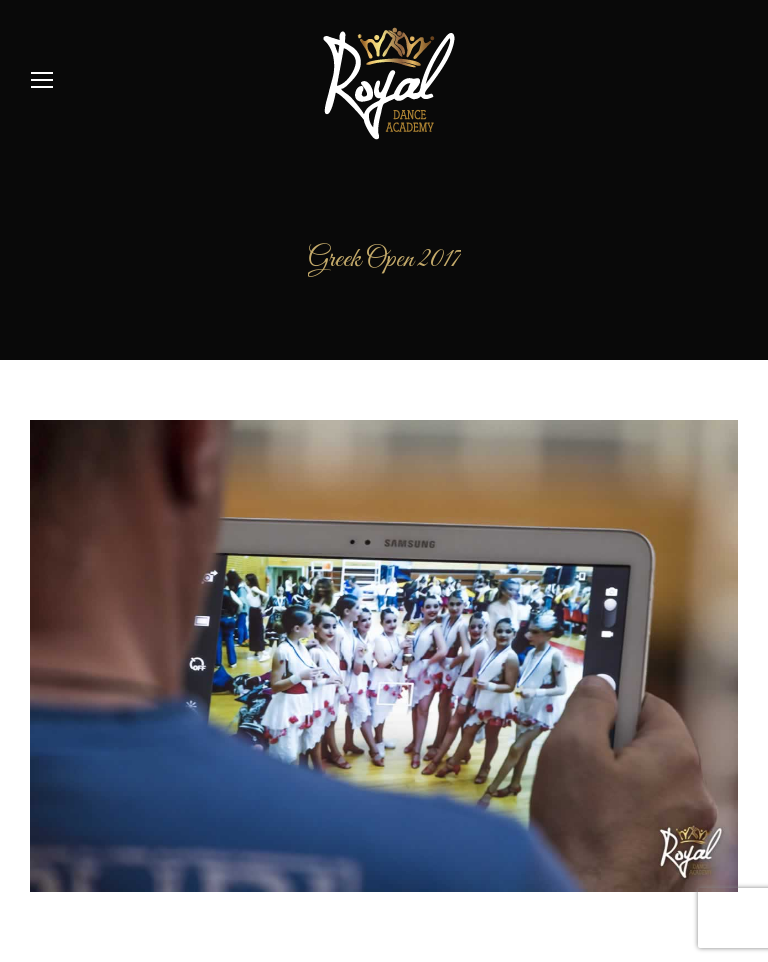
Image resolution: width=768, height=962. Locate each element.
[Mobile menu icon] (42, 80)
